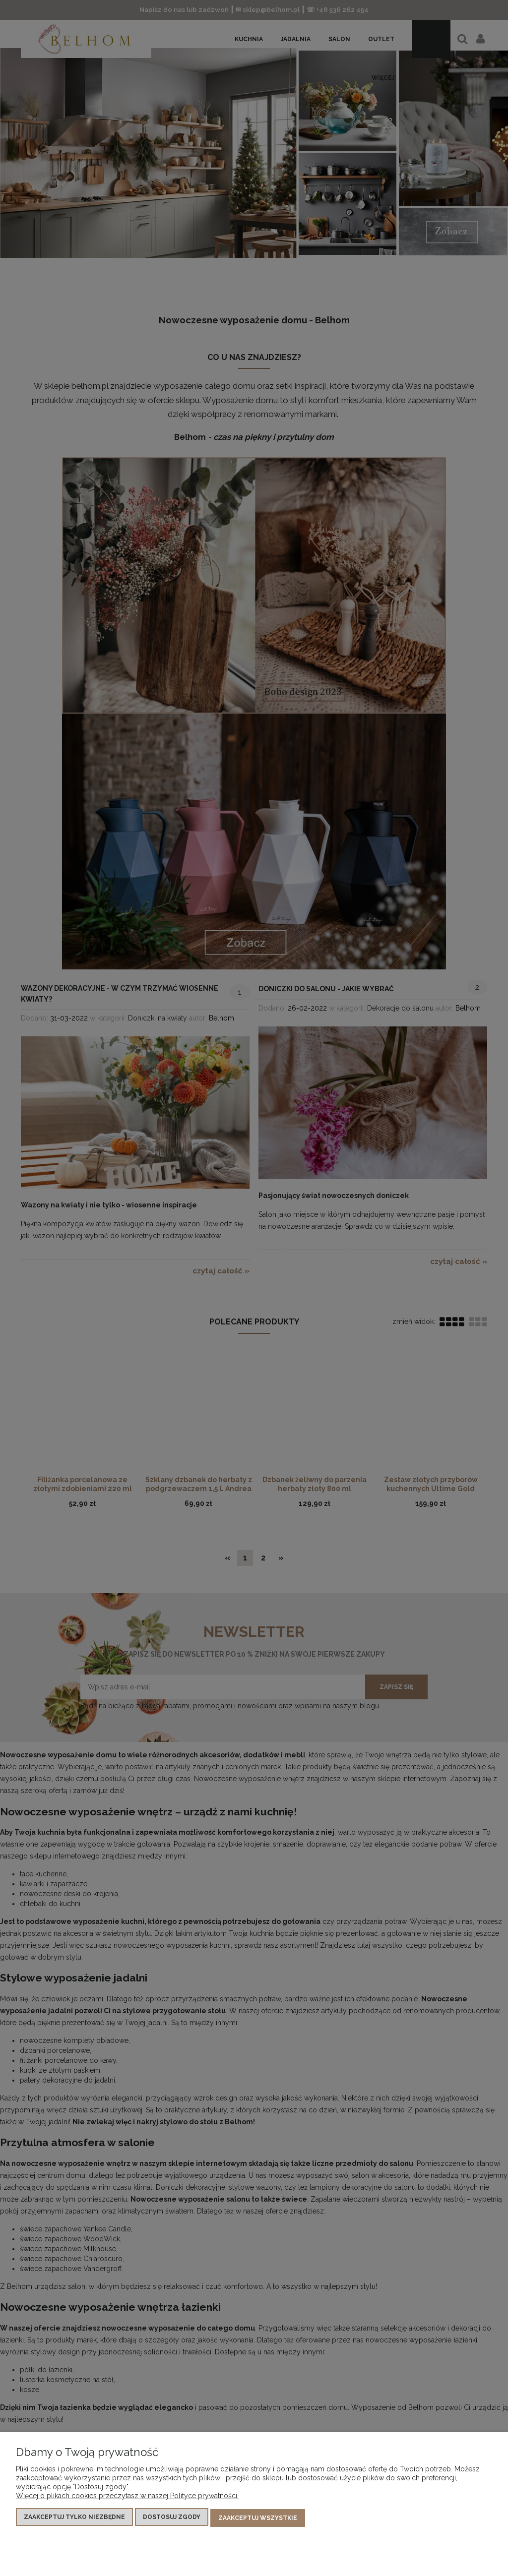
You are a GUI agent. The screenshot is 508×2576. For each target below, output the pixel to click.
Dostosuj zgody (171, 2519)
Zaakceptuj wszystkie (257, 2519)
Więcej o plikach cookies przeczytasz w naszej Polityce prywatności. (127, 2498)
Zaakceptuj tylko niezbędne (74, 2519)
